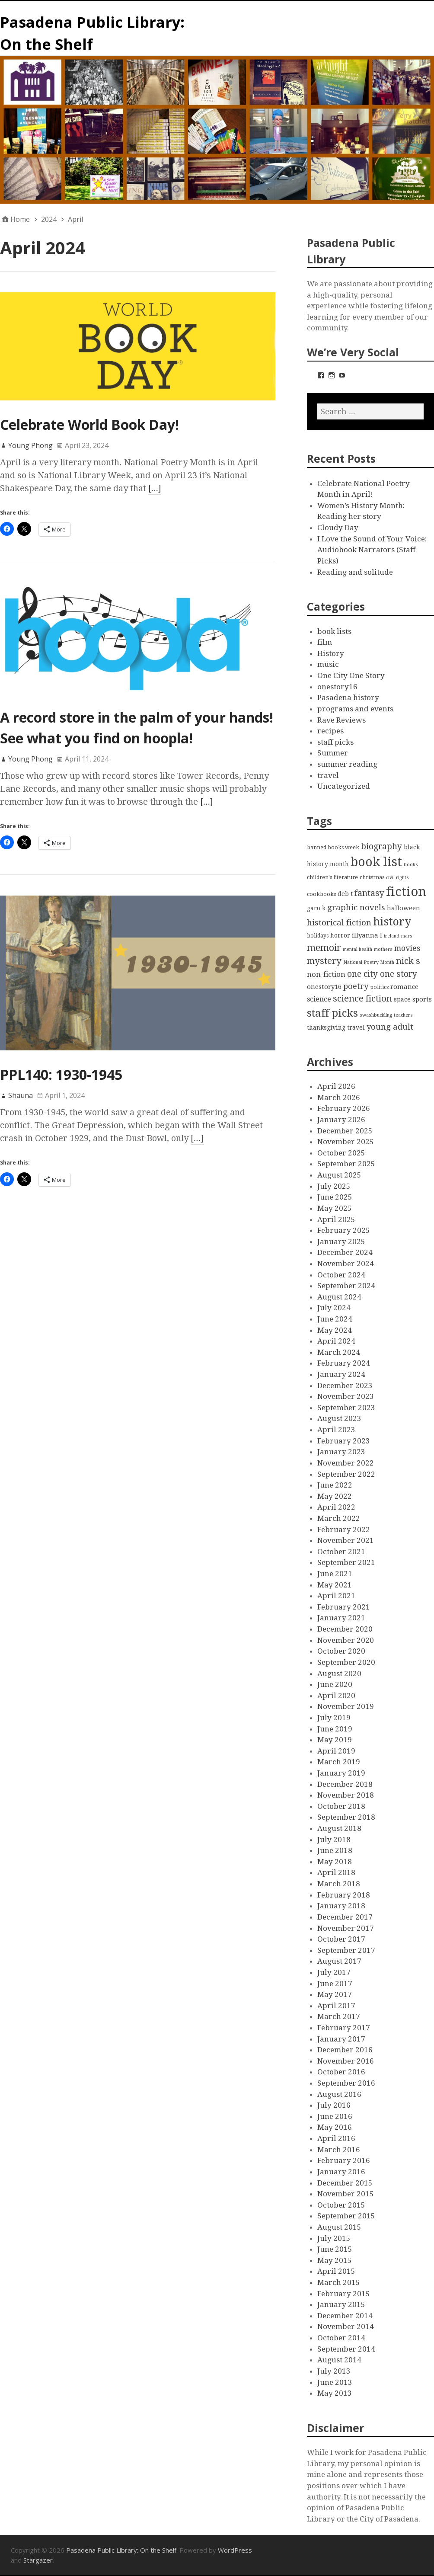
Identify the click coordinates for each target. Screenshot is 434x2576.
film (324, 642)
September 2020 (346, 1662)
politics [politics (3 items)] (379, 987)
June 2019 (334, 1729)
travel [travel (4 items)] (356, 1027)
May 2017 (334, 1994)
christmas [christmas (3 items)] (372, 877)
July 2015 (334, 2238)
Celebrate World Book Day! (89, 424)
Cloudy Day (337, 527)
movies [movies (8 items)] (407, 948)
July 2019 (334, 1717)
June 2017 (334, 1983)
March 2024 (338, 1352)
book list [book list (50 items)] (376, 861)
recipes (330, 730)
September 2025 (346, 1163)
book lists (334, 631)
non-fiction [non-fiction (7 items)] (326, 974)
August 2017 (339, 1961)
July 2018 (334, 1839)
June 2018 (334, 1850)
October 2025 (341, 1153)
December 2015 (345, 2183)
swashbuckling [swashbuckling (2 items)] (376, 1015)
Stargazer (38, 2560)
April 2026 (336, 1086)
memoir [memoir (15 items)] (324, 947)
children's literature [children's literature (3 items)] (332, 877)
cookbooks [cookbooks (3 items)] (321, 894)
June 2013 (334, 2382)
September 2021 (346, 1562)
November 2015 (345, 2193)
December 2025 (345, 1130)
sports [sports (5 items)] (422, 999)
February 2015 (343, 2293)
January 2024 (341, 1374)
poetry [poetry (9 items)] (355, 986)
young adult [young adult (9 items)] (390, 1026)
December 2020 (345, 1629)
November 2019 (345, 1706)
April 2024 (336, 1341)
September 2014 (346, 2349)
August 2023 (339, 1418)
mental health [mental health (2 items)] (357, 949)
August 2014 (339, 2359)
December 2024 (345, 1252)
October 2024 (341, 1274)
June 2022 (334, 1485)
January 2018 (341, 1905)
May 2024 (334, 1330)
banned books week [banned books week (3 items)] (333, 847)
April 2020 (336, 1695)
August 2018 (339, 1828)
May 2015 (334, 2260)
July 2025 (334, 1186)
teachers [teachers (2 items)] (403, 1015)
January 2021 (341, 1617)
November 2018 (345, 1795)
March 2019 (338, 1761)
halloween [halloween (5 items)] (403, 908)
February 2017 (343, 2027)
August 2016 (339, 2094)
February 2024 (343, 1363)
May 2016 (334, 2127)
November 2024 (345, 1263)
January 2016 (341, 2171)
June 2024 (334, 1319)
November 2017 (345, 1928)
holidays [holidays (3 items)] (318, 935)
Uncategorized (343, 786)
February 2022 (343, 1529)
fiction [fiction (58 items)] (406, 891)
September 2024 (346, 1285)
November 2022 (345, 1463)
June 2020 (334, 1684)
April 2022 (336, 1507)
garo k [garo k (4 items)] (316, 908)
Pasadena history (348, 697)
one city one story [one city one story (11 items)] (382, 974)
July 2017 (334, 1972)
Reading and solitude (355, 572)
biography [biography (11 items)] (381, 846)
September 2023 (346, 1407)
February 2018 (343, 1895)
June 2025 (334, 1197)
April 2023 (336, 1429)
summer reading (347, 764)
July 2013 (334, 2371)
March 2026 (338, 1097)
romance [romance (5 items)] (404, 987)
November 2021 (345, 1540)
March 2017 (338, 2016)
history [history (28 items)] (392, 921)
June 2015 (334, 2249)
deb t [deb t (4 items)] (345, 893)
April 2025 (336, 1219)
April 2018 (336, 1872)
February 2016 (343, 2160)
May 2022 (334, 1496)
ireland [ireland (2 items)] (391, 936)
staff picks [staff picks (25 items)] (332, 1013)
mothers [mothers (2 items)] (383, 949)
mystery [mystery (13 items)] (324, 961)
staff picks (335, 742)
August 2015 (339, 2227)
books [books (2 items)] (411, 864)
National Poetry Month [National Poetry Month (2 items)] (368, 962)
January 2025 (341, 1241)
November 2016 (345, 2061)
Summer (332, 753)
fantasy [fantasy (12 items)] (369, 893)
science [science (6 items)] (319, 999)
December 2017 (345, 1917)
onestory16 (337, 686)
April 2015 (336, 2271)
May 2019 (334, 1739)
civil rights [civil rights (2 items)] (397, 877)
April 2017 (336, 2005)
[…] (154, 488)
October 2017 (341, 1939)
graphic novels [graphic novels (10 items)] (356, 907)
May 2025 (334, 1208)
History (330, 653)
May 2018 (334, 1861)
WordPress (235, 2550)
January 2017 (341, 2039)
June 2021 (334, 1573)
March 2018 (338, 1883)
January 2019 (341, 1773)
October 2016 (341, 2071)
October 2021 (341, 1551)
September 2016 (346, 2083)
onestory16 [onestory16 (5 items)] (324, 987)
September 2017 (346, 1950)
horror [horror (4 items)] (340, 935)
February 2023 (343, 1441)
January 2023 (341, 1451)
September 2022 (346, 1474)
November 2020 (345, 1640)
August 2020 (339, 1673)
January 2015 (341, 2304)
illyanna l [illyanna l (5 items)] (367, 935)
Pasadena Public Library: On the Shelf (121, 2550)
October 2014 (341, 2337)
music (328, 664)
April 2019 (336, 1751)
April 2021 (336, 1595)
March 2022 (338, 1518)
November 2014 (345, 2326)
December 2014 (345, 2315)
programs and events (355, 708)
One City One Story (351, 675)
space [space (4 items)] (402, 999)
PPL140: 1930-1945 (61, 1074)
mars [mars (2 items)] (406, 936)
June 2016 (334, 2116)
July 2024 (334, 1307)
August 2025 (339, 1175)
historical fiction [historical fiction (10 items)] (339, 923)
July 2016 (334, 2105)
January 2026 (341, 1119)
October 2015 (341, 2205)
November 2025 (345, 1141)
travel (328, 775)
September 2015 (346, 2215)
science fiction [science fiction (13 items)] (362, 998)
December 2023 (345, 1385)
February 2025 (343, 1230)
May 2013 (334, 2393)
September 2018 (346, 1817)
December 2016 (345, 2049)
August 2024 (339, 1297)
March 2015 (338, 2282)
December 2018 (345, 1784)
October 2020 (341, 1651)
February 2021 (343, 1607)
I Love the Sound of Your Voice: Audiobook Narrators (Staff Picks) (372, 549)
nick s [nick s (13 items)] (408, 961)
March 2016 (338, 2149)
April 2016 (336, 2138)
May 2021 (334, 1585)
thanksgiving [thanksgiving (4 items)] (326, 1027)
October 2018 (341, 1806)
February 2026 (343, 1108)
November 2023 (345, 1396)
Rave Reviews (341, 720)
